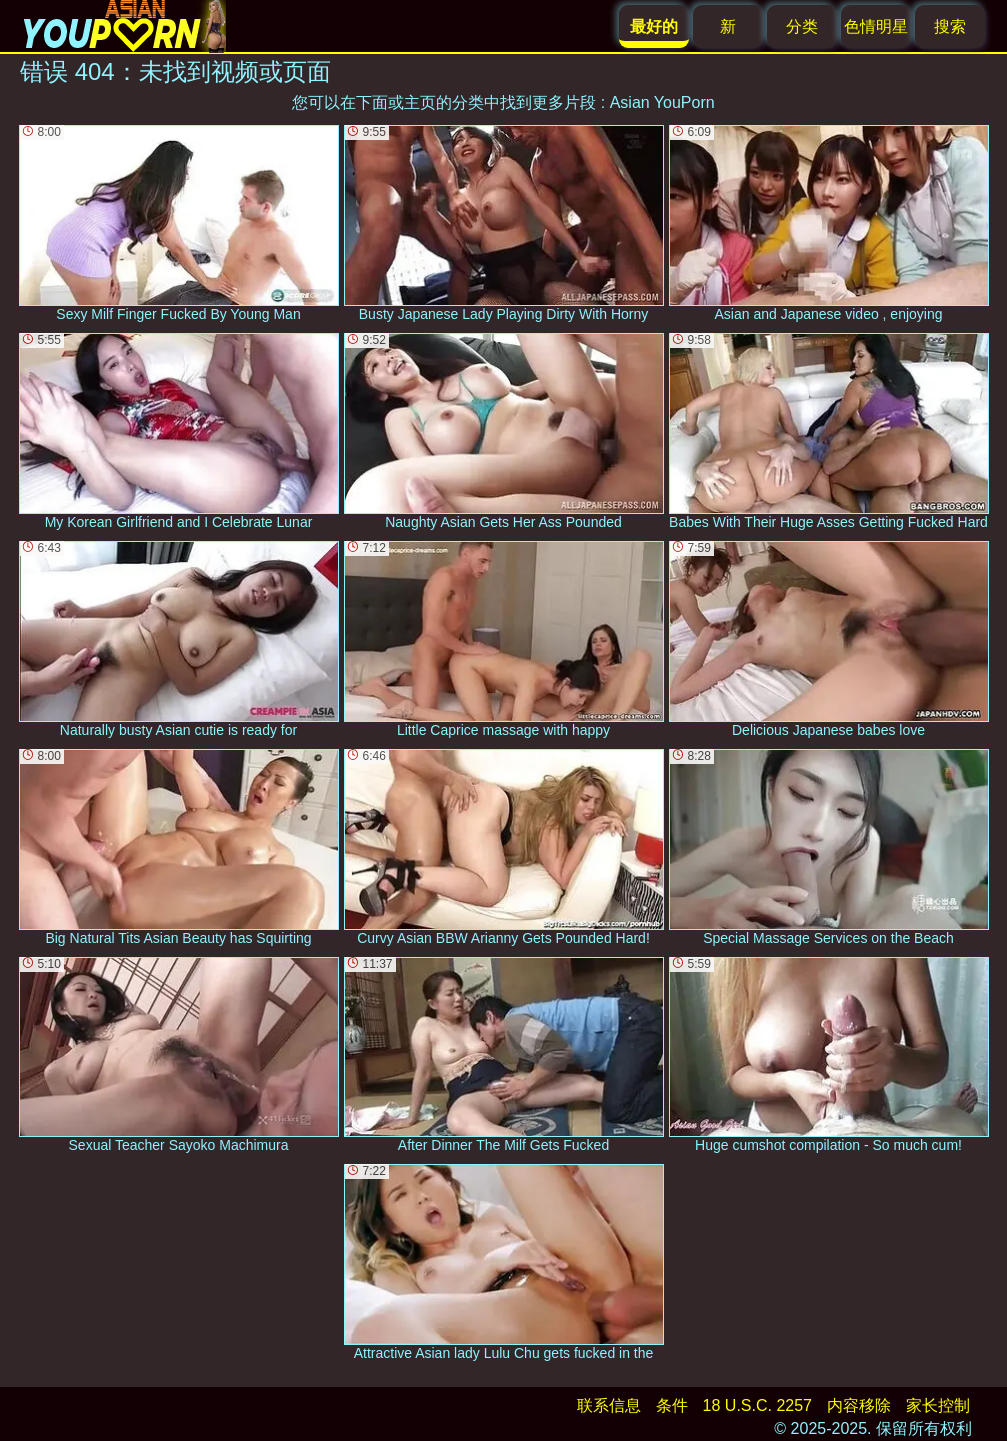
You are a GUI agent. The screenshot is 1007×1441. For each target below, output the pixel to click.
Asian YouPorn (662, 102)
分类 (802, 26)
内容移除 (859, 1405)
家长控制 (938, 1405)
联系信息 (609, 1405)
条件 (672, 1405)
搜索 (950, 26)
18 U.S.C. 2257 (757, 1405)
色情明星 (876, 26)
